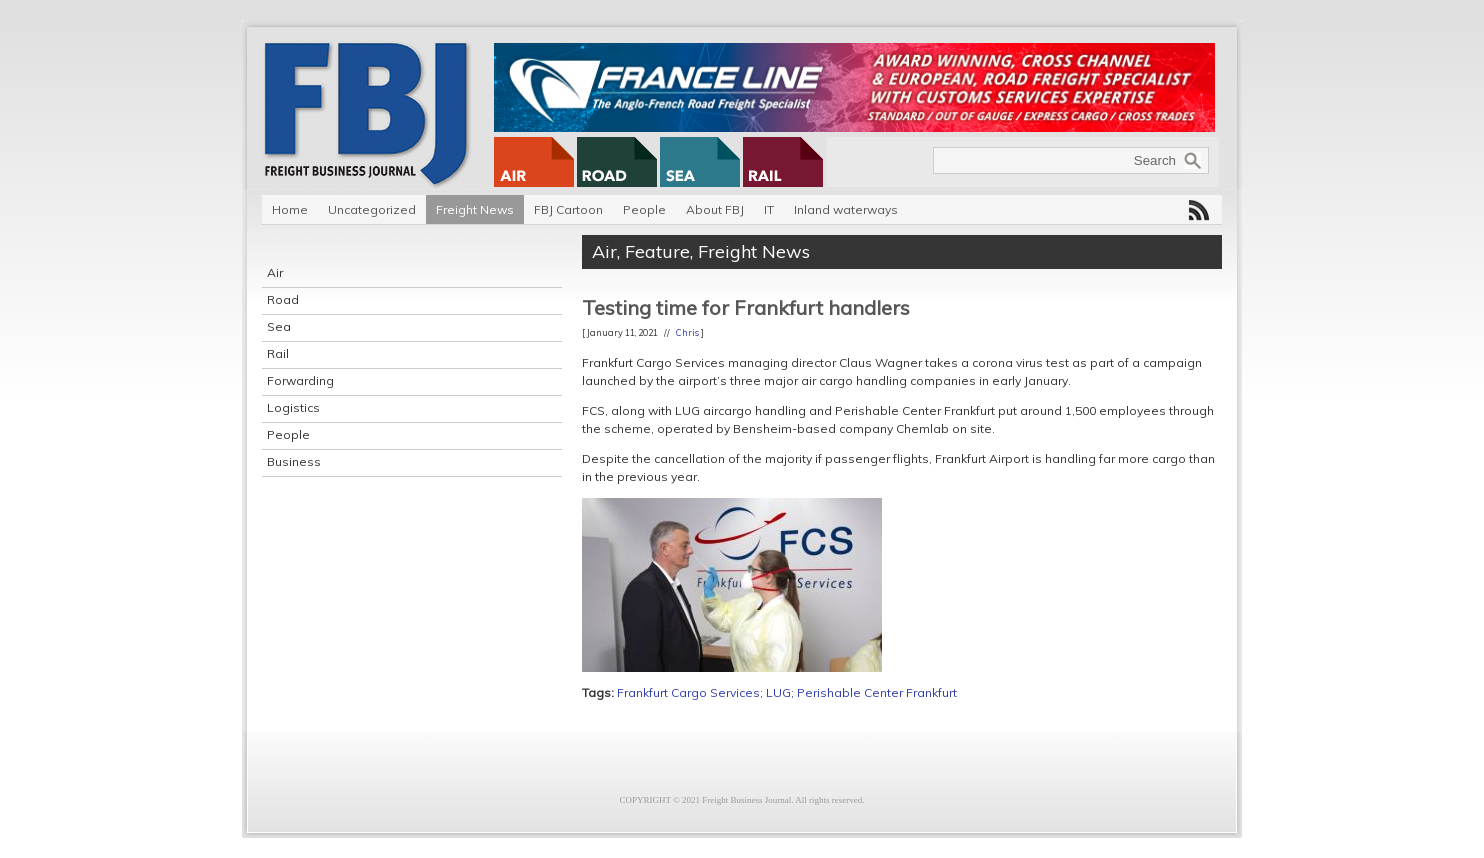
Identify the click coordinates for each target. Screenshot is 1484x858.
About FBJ (715, 209)
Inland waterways (846, 209)
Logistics (293, 407)
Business (294, 461)
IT (769, 209)
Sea (279, 326)
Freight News (475, 209)
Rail (278, 353)
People (644, 209)
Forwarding (300, 380)
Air (275, 272)
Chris (687, 332)
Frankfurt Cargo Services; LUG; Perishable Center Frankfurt (787, 692)
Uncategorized (372, 209)
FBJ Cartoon (568, 209)
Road (283, 299)
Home (290, 209)
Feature (657, 251)
